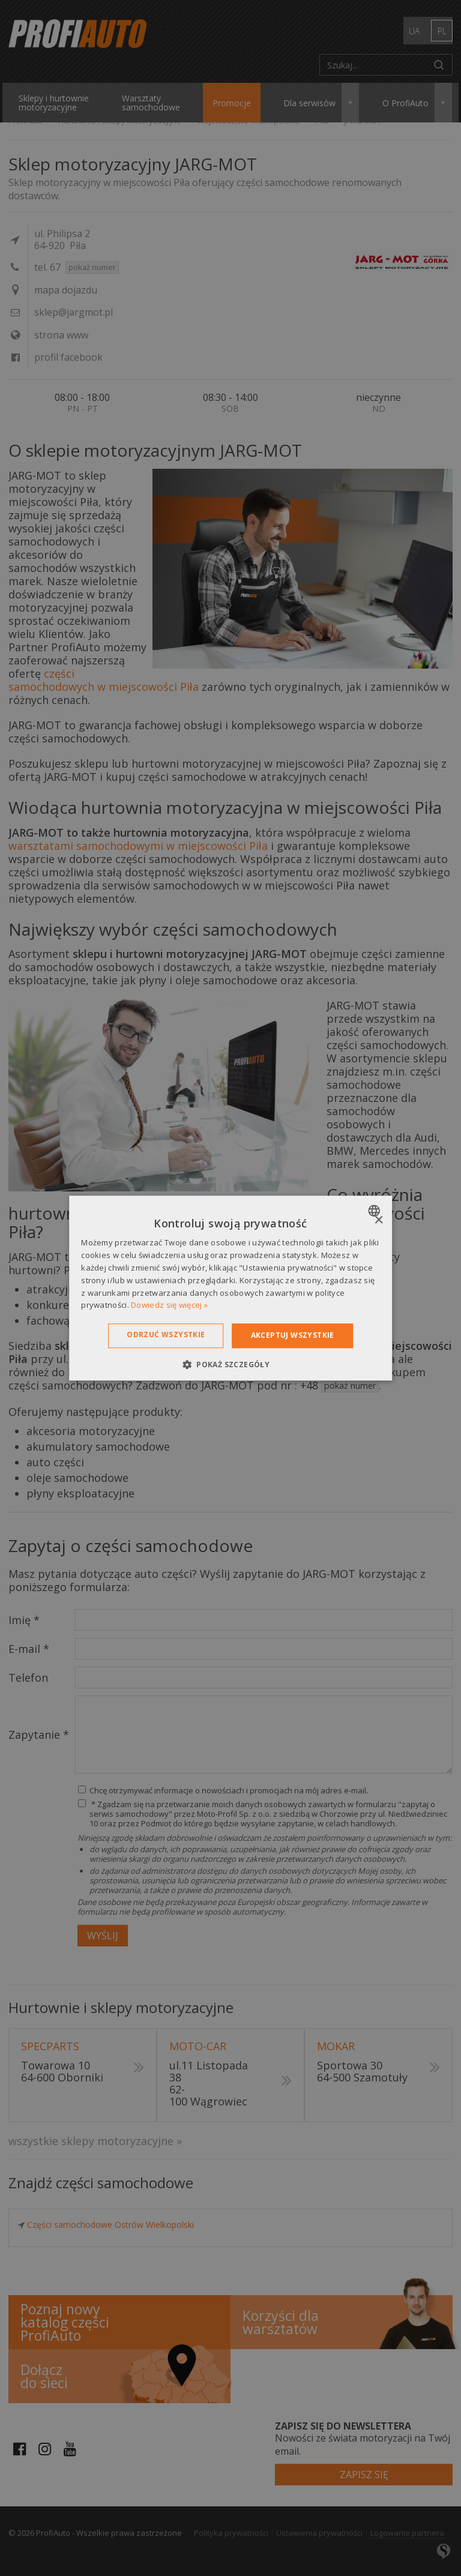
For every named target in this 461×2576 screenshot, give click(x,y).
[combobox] (375, 1211)
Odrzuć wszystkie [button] (166, 1334)
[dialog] (230, 1288)
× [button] (378, 1220)
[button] (230, 1364)
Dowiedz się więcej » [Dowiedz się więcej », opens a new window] (169, 1305)
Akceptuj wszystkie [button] (292, 1335)
